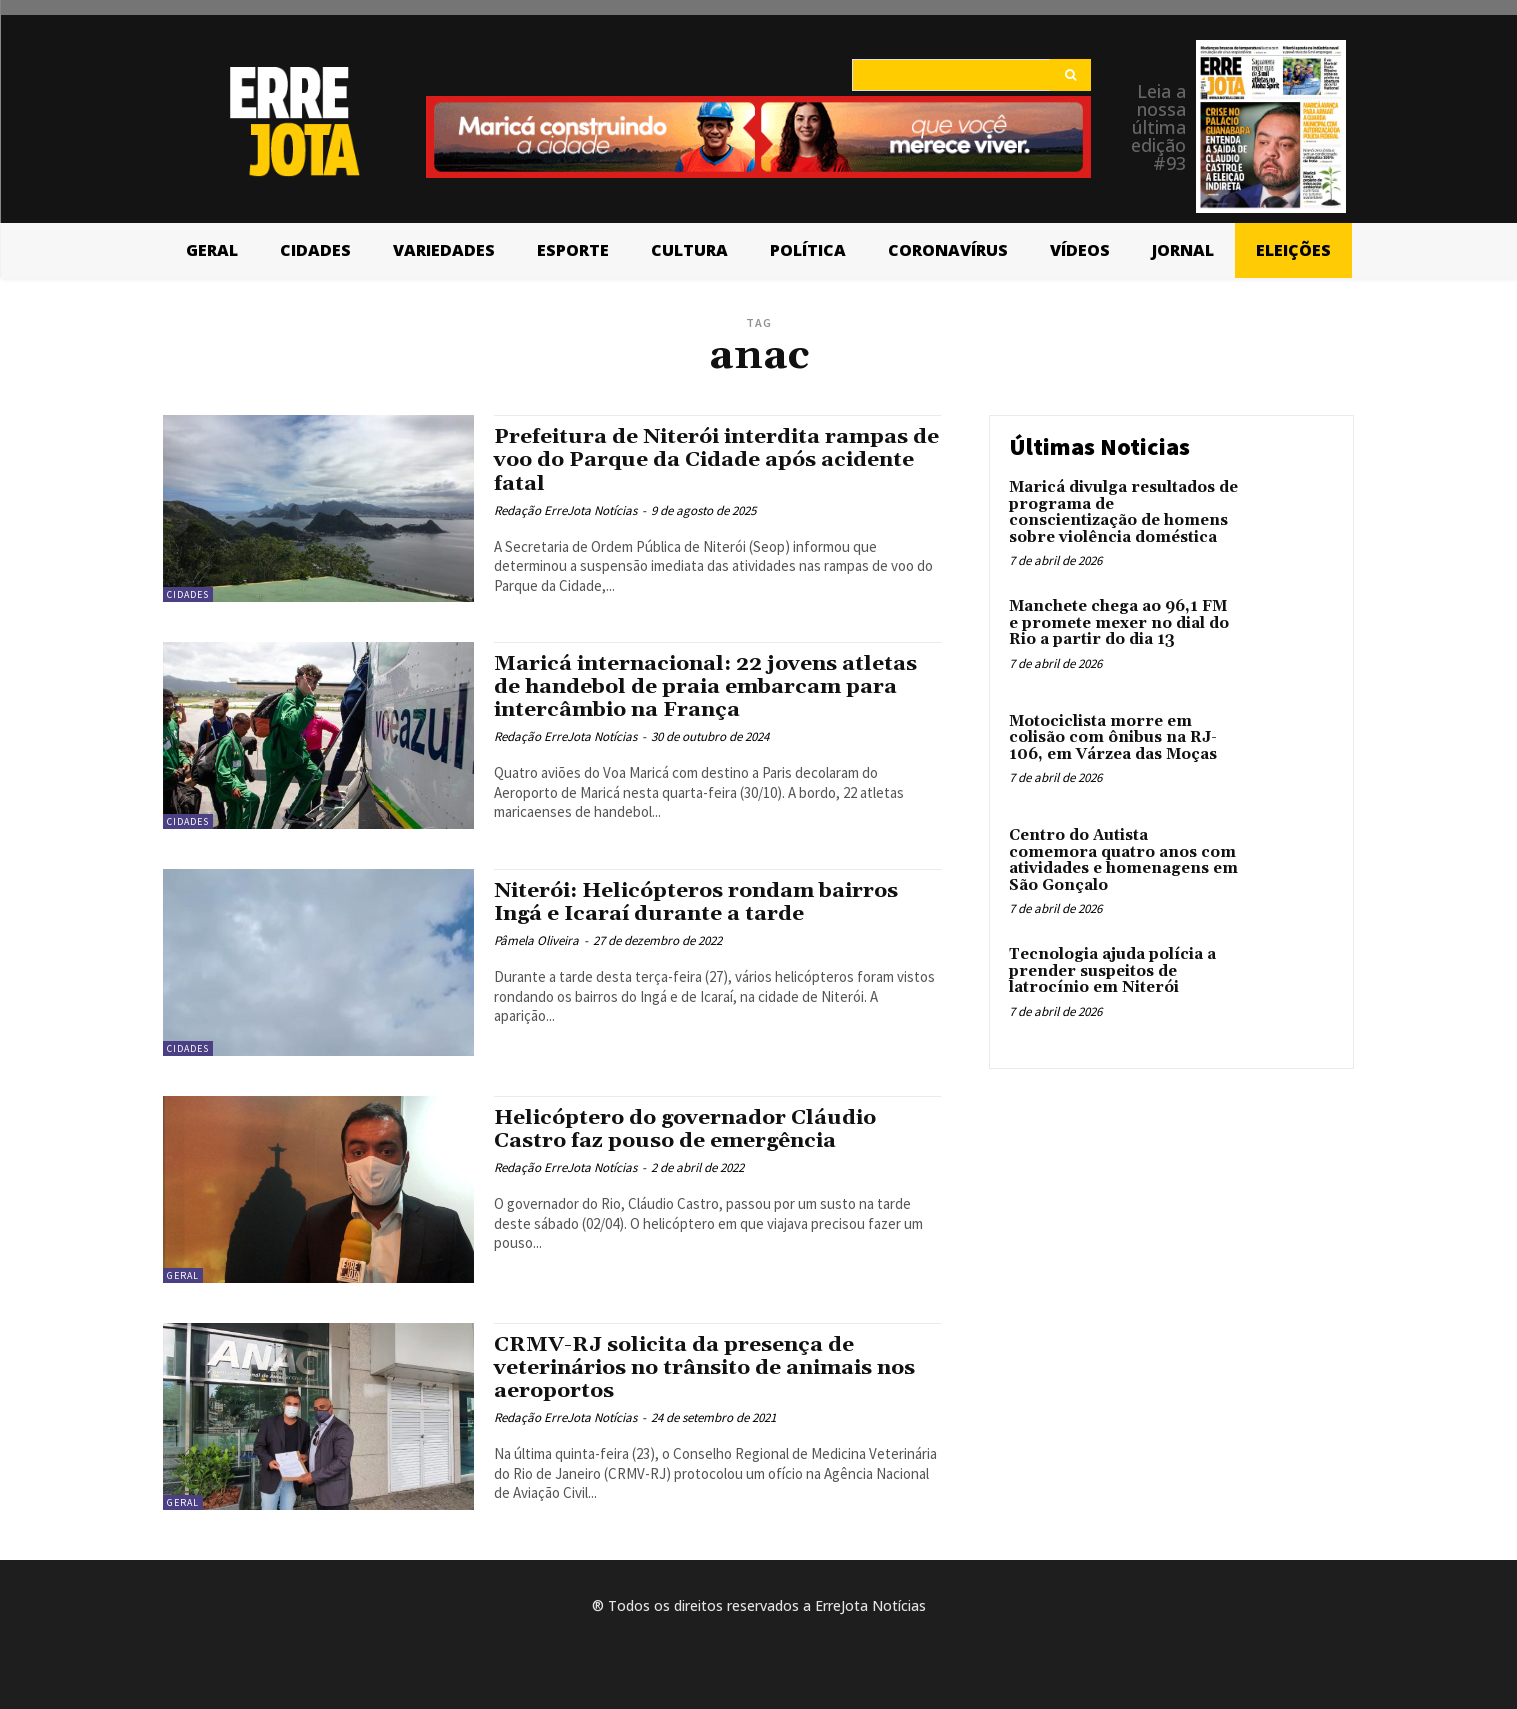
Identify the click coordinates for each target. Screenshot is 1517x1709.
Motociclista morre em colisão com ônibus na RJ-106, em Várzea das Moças (1113, 738)
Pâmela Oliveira (536, 940)
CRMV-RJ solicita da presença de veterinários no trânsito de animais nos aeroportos (707, 1368)
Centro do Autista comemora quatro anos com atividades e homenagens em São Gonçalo (1123, 860)
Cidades (188, 594)
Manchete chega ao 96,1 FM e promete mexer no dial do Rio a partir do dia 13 (1119, 623)
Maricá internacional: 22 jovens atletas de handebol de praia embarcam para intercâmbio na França (707, 687)
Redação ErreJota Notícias (565, 510)
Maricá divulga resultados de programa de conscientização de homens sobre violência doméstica (1123, 512)
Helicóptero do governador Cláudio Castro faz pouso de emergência (686, 1129)
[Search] (1070, 75)
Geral (183, 1275)
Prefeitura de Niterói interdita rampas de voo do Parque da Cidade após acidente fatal (703, 460)
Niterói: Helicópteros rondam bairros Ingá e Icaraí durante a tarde (698, 902)
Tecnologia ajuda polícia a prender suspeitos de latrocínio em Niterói (1112, 971)
